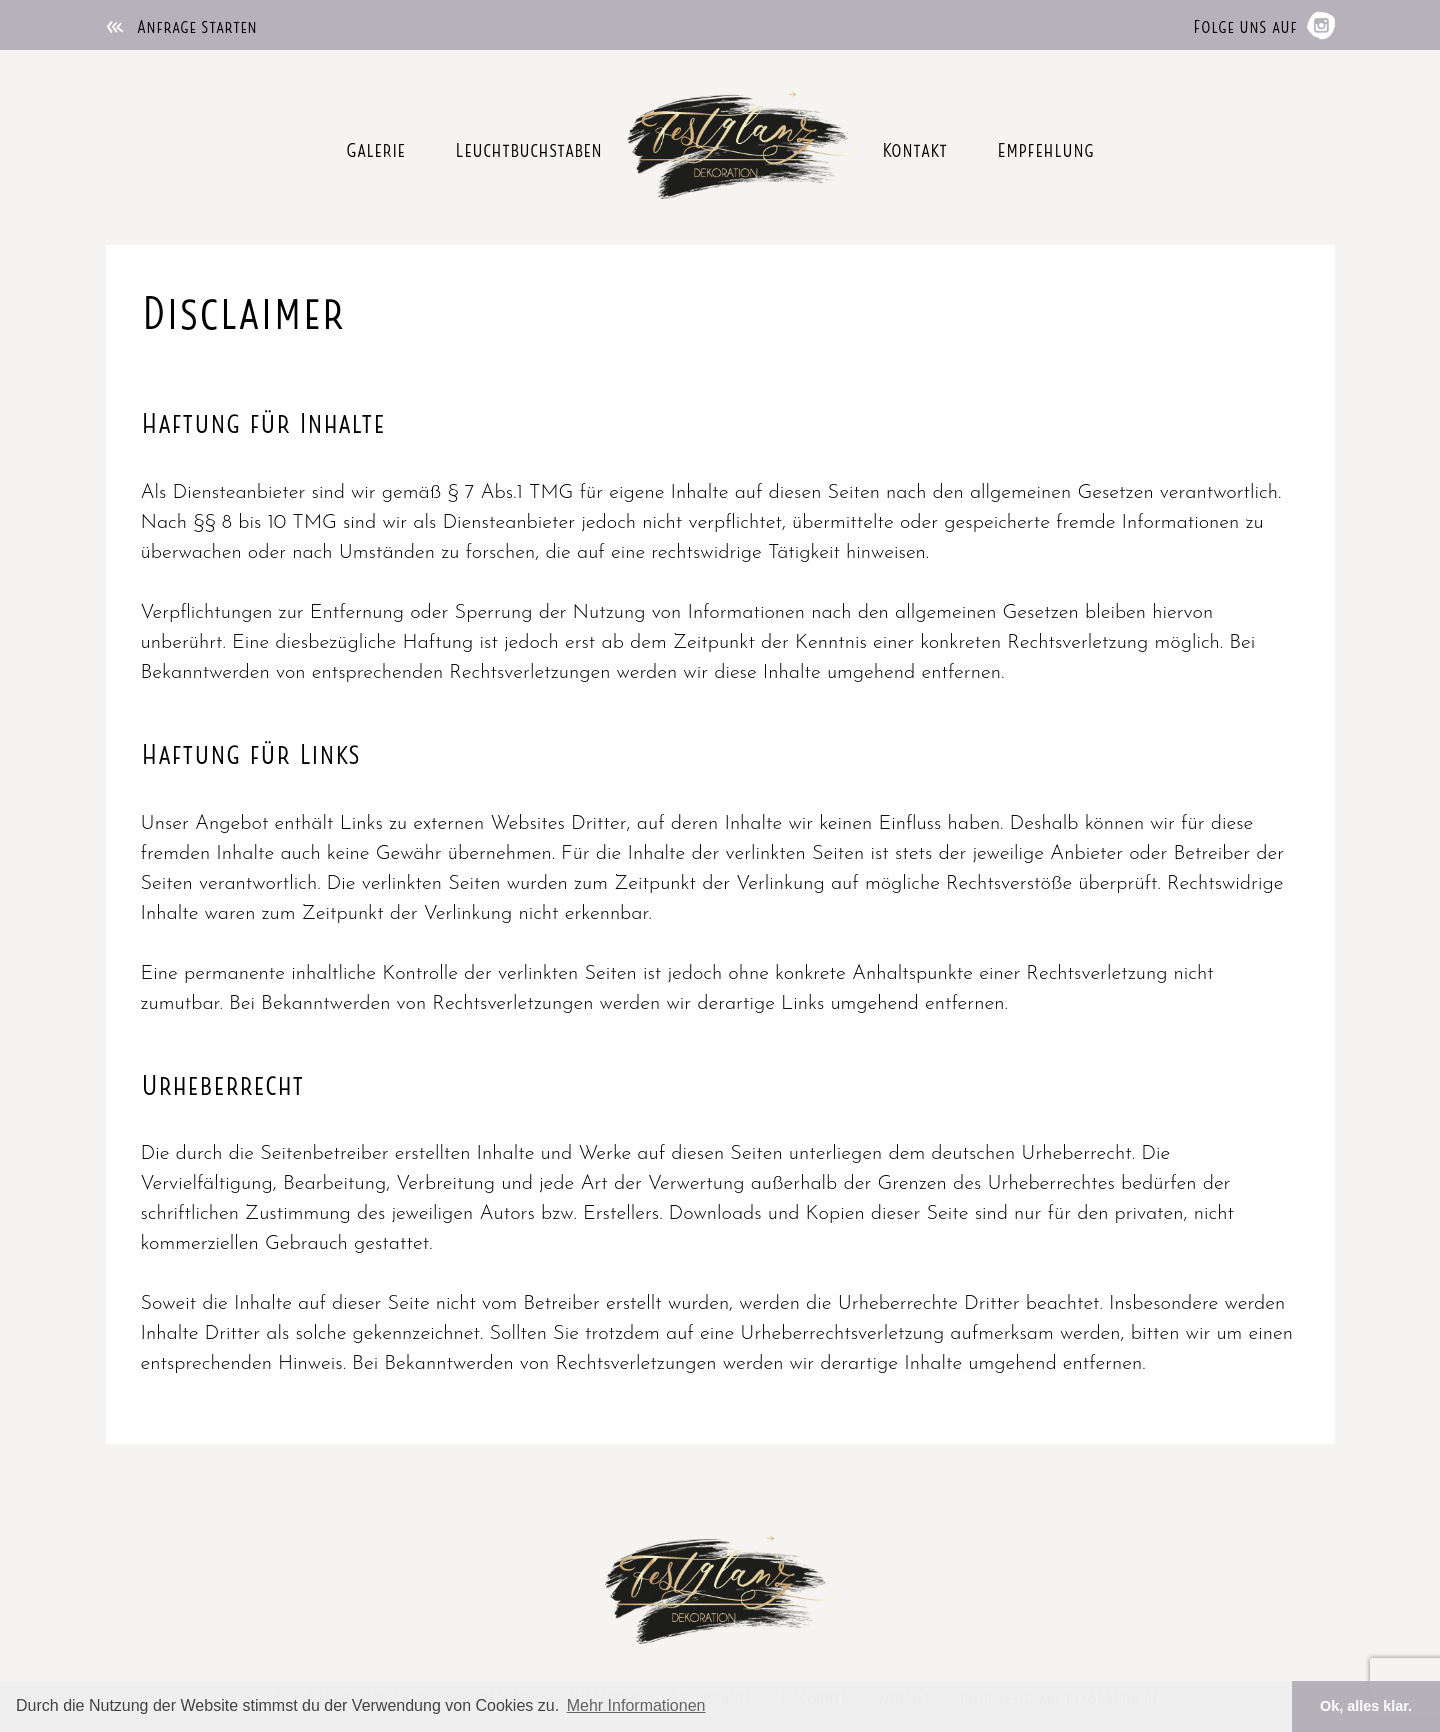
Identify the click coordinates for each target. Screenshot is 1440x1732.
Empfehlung (1045, 148)
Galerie (375, 148)
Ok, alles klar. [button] (1366, 1706)
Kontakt (914, 148)
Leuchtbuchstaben (528, 148)
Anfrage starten (181, 24)
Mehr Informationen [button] (636, 1705)
